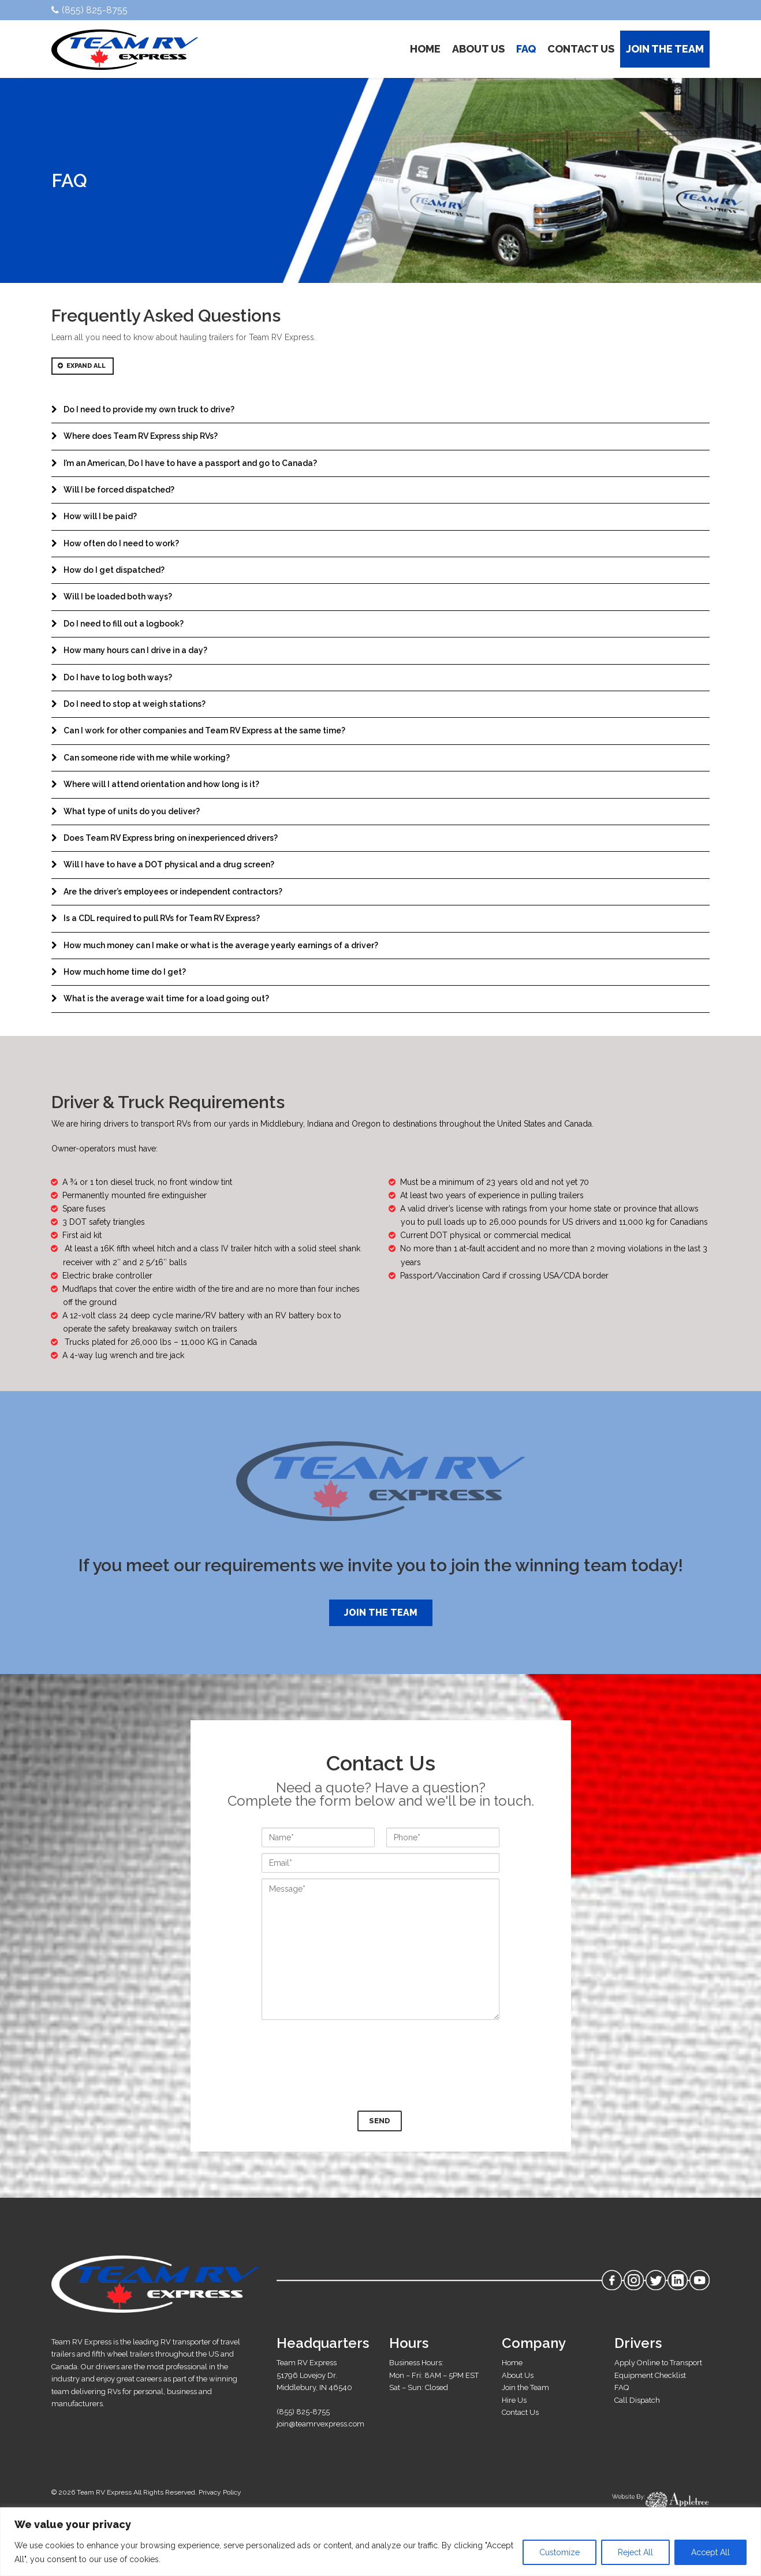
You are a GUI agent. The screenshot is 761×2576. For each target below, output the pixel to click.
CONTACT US (580, 49)
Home (512, 2362)
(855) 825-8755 (89, 10)
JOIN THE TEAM (665, 49)
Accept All (710, 2552)
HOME (425, 49)
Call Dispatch (637, 2400)
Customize (559, 2552)
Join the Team (380, 1612)
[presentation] (380, 2063)
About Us (518, 2375)
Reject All (635, 2552)
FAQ (526, 49)
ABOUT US (478, 49)
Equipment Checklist (650, 2375)
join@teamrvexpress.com (320, 2424)
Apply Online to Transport (658, 2362)
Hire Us (514, 2400)
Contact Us (520, 2412)
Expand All (82, 366)
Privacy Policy (220, 2492)
